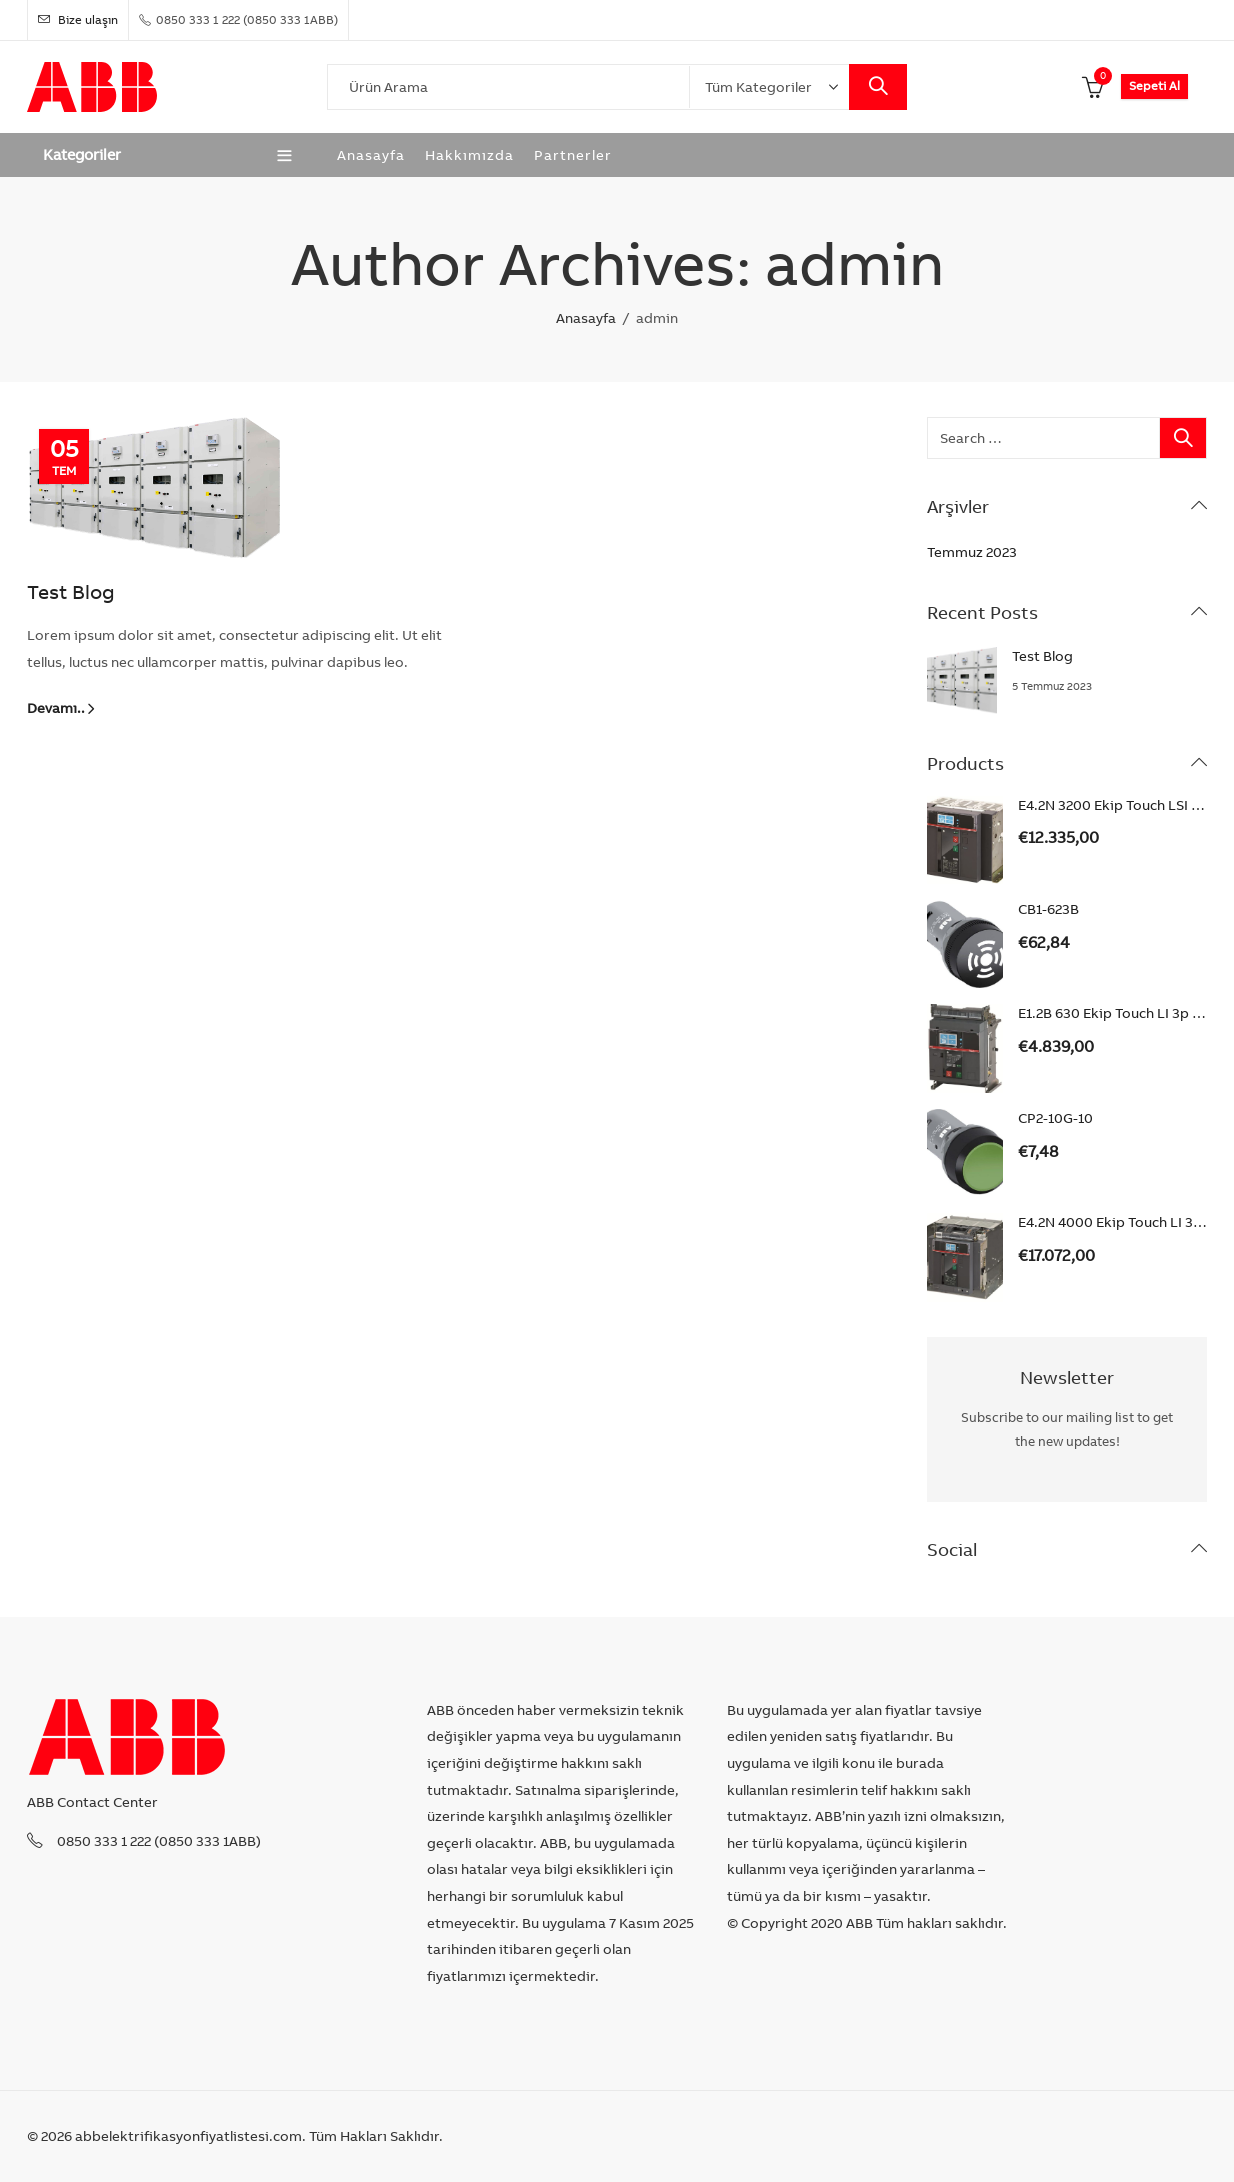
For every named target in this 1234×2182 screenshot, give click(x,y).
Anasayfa (586, 318)
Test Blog (71, 591)
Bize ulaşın (78, 19)
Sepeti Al (1154, 85)
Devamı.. (56, 708)
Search (878, 87)
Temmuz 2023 (972, 552)
